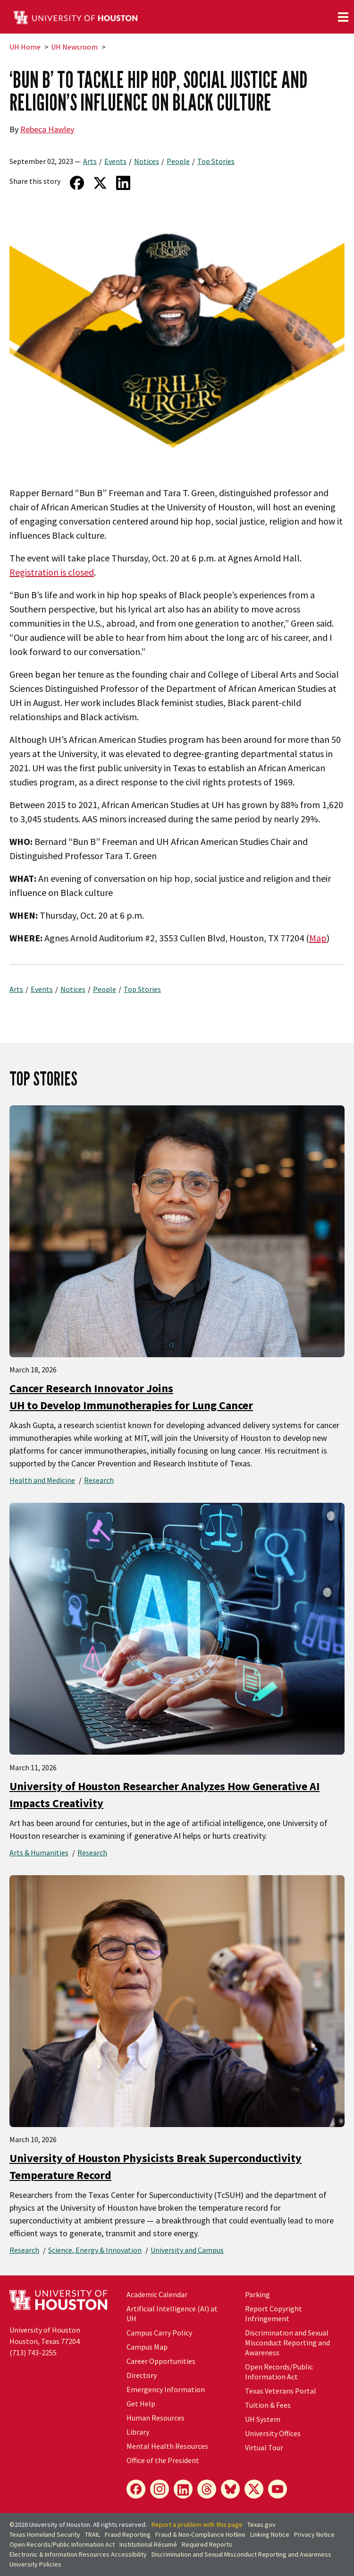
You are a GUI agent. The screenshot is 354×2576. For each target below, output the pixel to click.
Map (318, 938)
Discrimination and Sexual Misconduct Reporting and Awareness (287, 2342)
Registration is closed (51, 572)
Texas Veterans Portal (280, 2390)
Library (137, 2432)
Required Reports (207, 2544)
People (178, 161)
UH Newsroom (74, 47)
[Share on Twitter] (99, 183)
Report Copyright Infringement (273, 2313)
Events (115, 161)
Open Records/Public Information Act (279, 2371)
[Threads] (206, 2489)
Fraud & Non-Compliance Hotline (200, 2534)
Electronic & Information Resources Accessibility (78, 2554)
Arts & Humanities (38, 1852)
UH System (262, 2419)
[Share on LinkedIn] (123, 183)
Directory (141, 2375)
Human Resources (155, 2417)
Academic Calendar (156, 2294)
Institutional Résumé (148, 2544)
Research (99, 1480)
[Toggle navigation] (343, 17)
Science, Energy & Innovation (95, 2250)
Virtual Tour (264, 2447)
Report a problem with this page (197, 2524)
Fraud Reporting (128, 2534)
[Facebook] (135, 2489)
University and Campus (187, 2250)
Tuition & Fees (268, 2405)
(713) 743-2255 (33, 2352)
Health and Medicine (42, 1480)
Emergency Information (165, 2389)
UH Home (25, 47)
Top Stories (216, 161)
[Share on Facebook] (76, 183)
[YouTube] (277, 2489)
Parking (257, 2294)
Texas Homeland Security (44, 2534)
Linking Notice (269, 2534)
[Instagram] (159, 2489)
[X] (253, 2489)
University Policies (35, 2564)
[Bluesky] (230, 2489)
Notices (146, 161)
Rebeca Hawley (47, 129)
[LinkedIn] (183, 2489)
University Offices (273, 2433)
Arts (90, 161)
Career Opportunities (160, 2361)
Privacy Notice (314, 2534)
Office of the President (162, 2460)
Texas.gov (261, 2524)
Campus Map (147, 2347)
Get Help (140, 2403)
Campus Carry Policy (159, 2332)
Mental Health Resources (167, 2446)
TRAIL (92, 2534)
